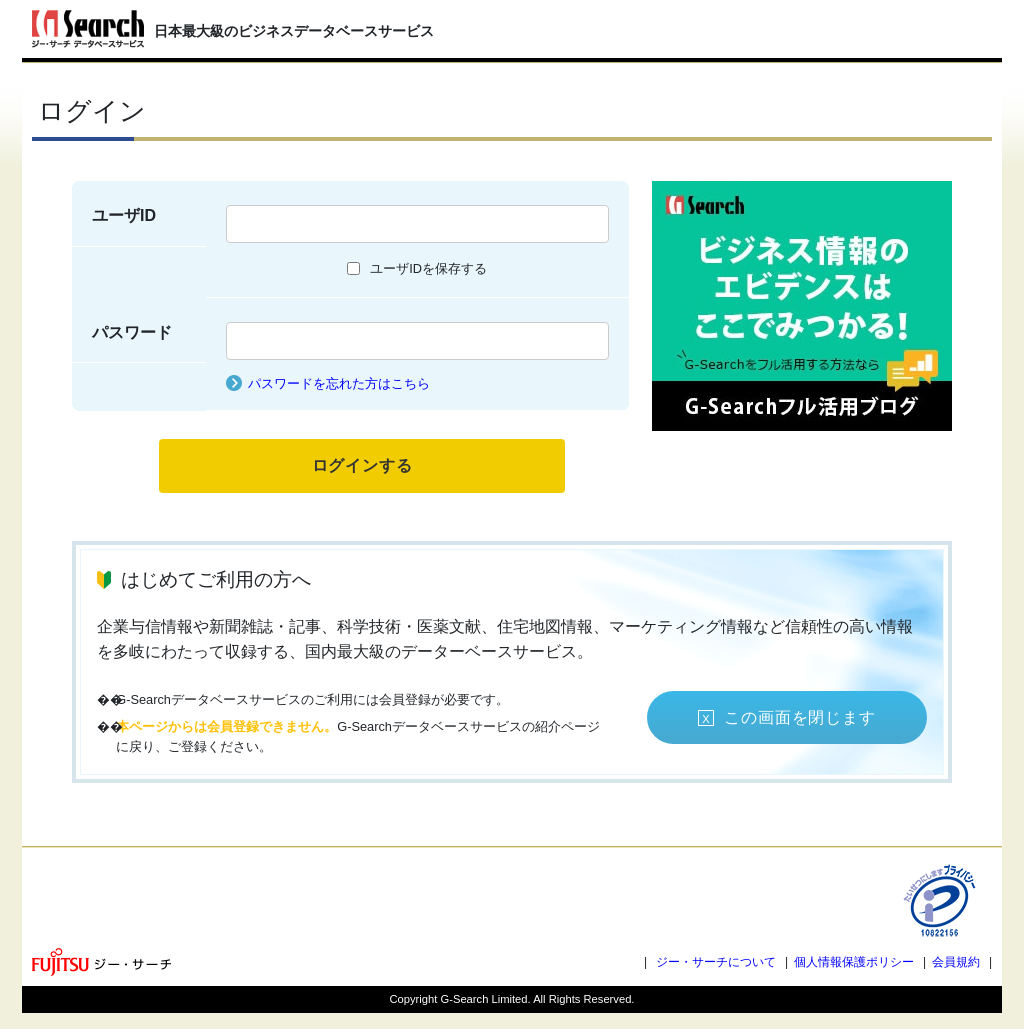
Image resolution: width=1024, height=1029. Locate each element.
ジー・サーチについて (716, 962)
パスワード (132, 332)
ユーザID (124, 215)
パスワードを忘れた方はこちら (339, 383)
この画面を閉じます (799, 717)
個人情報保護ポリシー (854, 962)
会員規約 (956, 962)
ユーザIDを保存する (428, 268)
